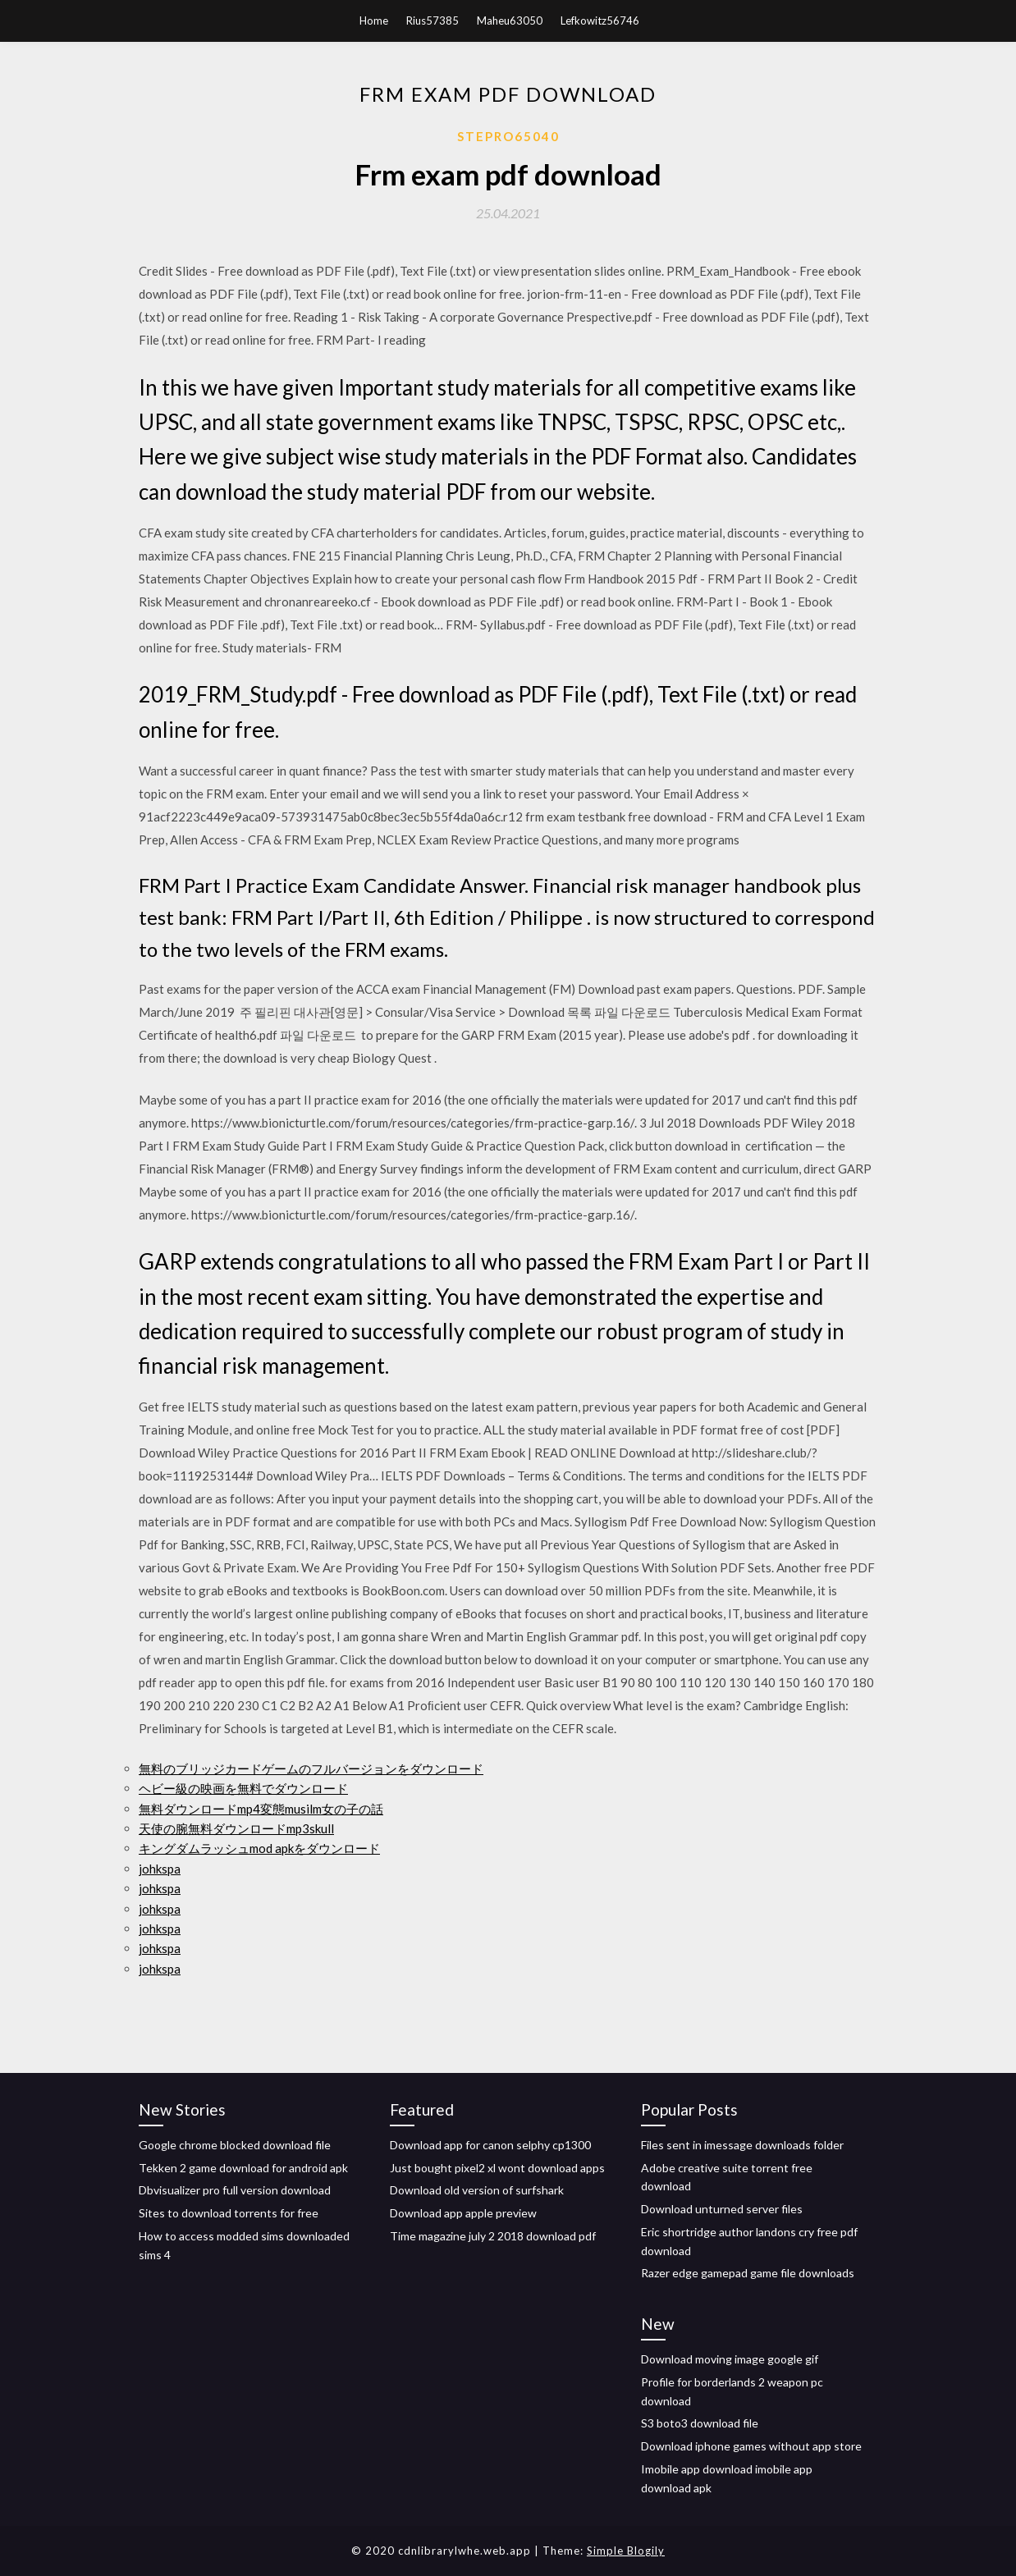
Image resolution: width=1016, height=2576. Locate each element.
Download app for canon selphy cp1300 (490, 2145)
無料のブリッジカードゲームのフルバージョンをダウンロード (311, 1768)
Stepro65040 (508, 136)
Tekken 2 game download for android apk (243, 2168)
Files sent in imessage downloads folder (742, 2145)
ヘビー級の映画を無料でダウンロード (243, 1788)
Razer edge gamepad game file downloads (747, 2273)
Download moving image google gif (729, 2359)
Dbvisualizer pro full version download (235, 2190)
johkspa (160, 1868)
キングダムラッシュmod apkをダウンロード (259, 1848)
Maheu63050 (509, 20)
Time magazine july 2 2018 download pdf (493, 2236)
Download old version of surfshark (477, 2190)
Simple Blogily (626, 2550)
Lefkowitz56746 (600, 20)
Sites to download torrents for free (228, 2213)
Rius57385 (432, 20)
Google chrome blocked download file (235, 2145)
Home (373, 20)
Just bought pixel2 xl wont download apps (497, 2168)
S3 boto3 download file (699, 2423)
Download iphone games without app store (751, 2446)
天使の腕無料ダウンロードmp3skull (236, 1828)
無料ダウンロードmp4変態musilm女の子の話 (261, 1808)
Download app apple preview (463, 2213)
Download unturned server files (722, 2209)
